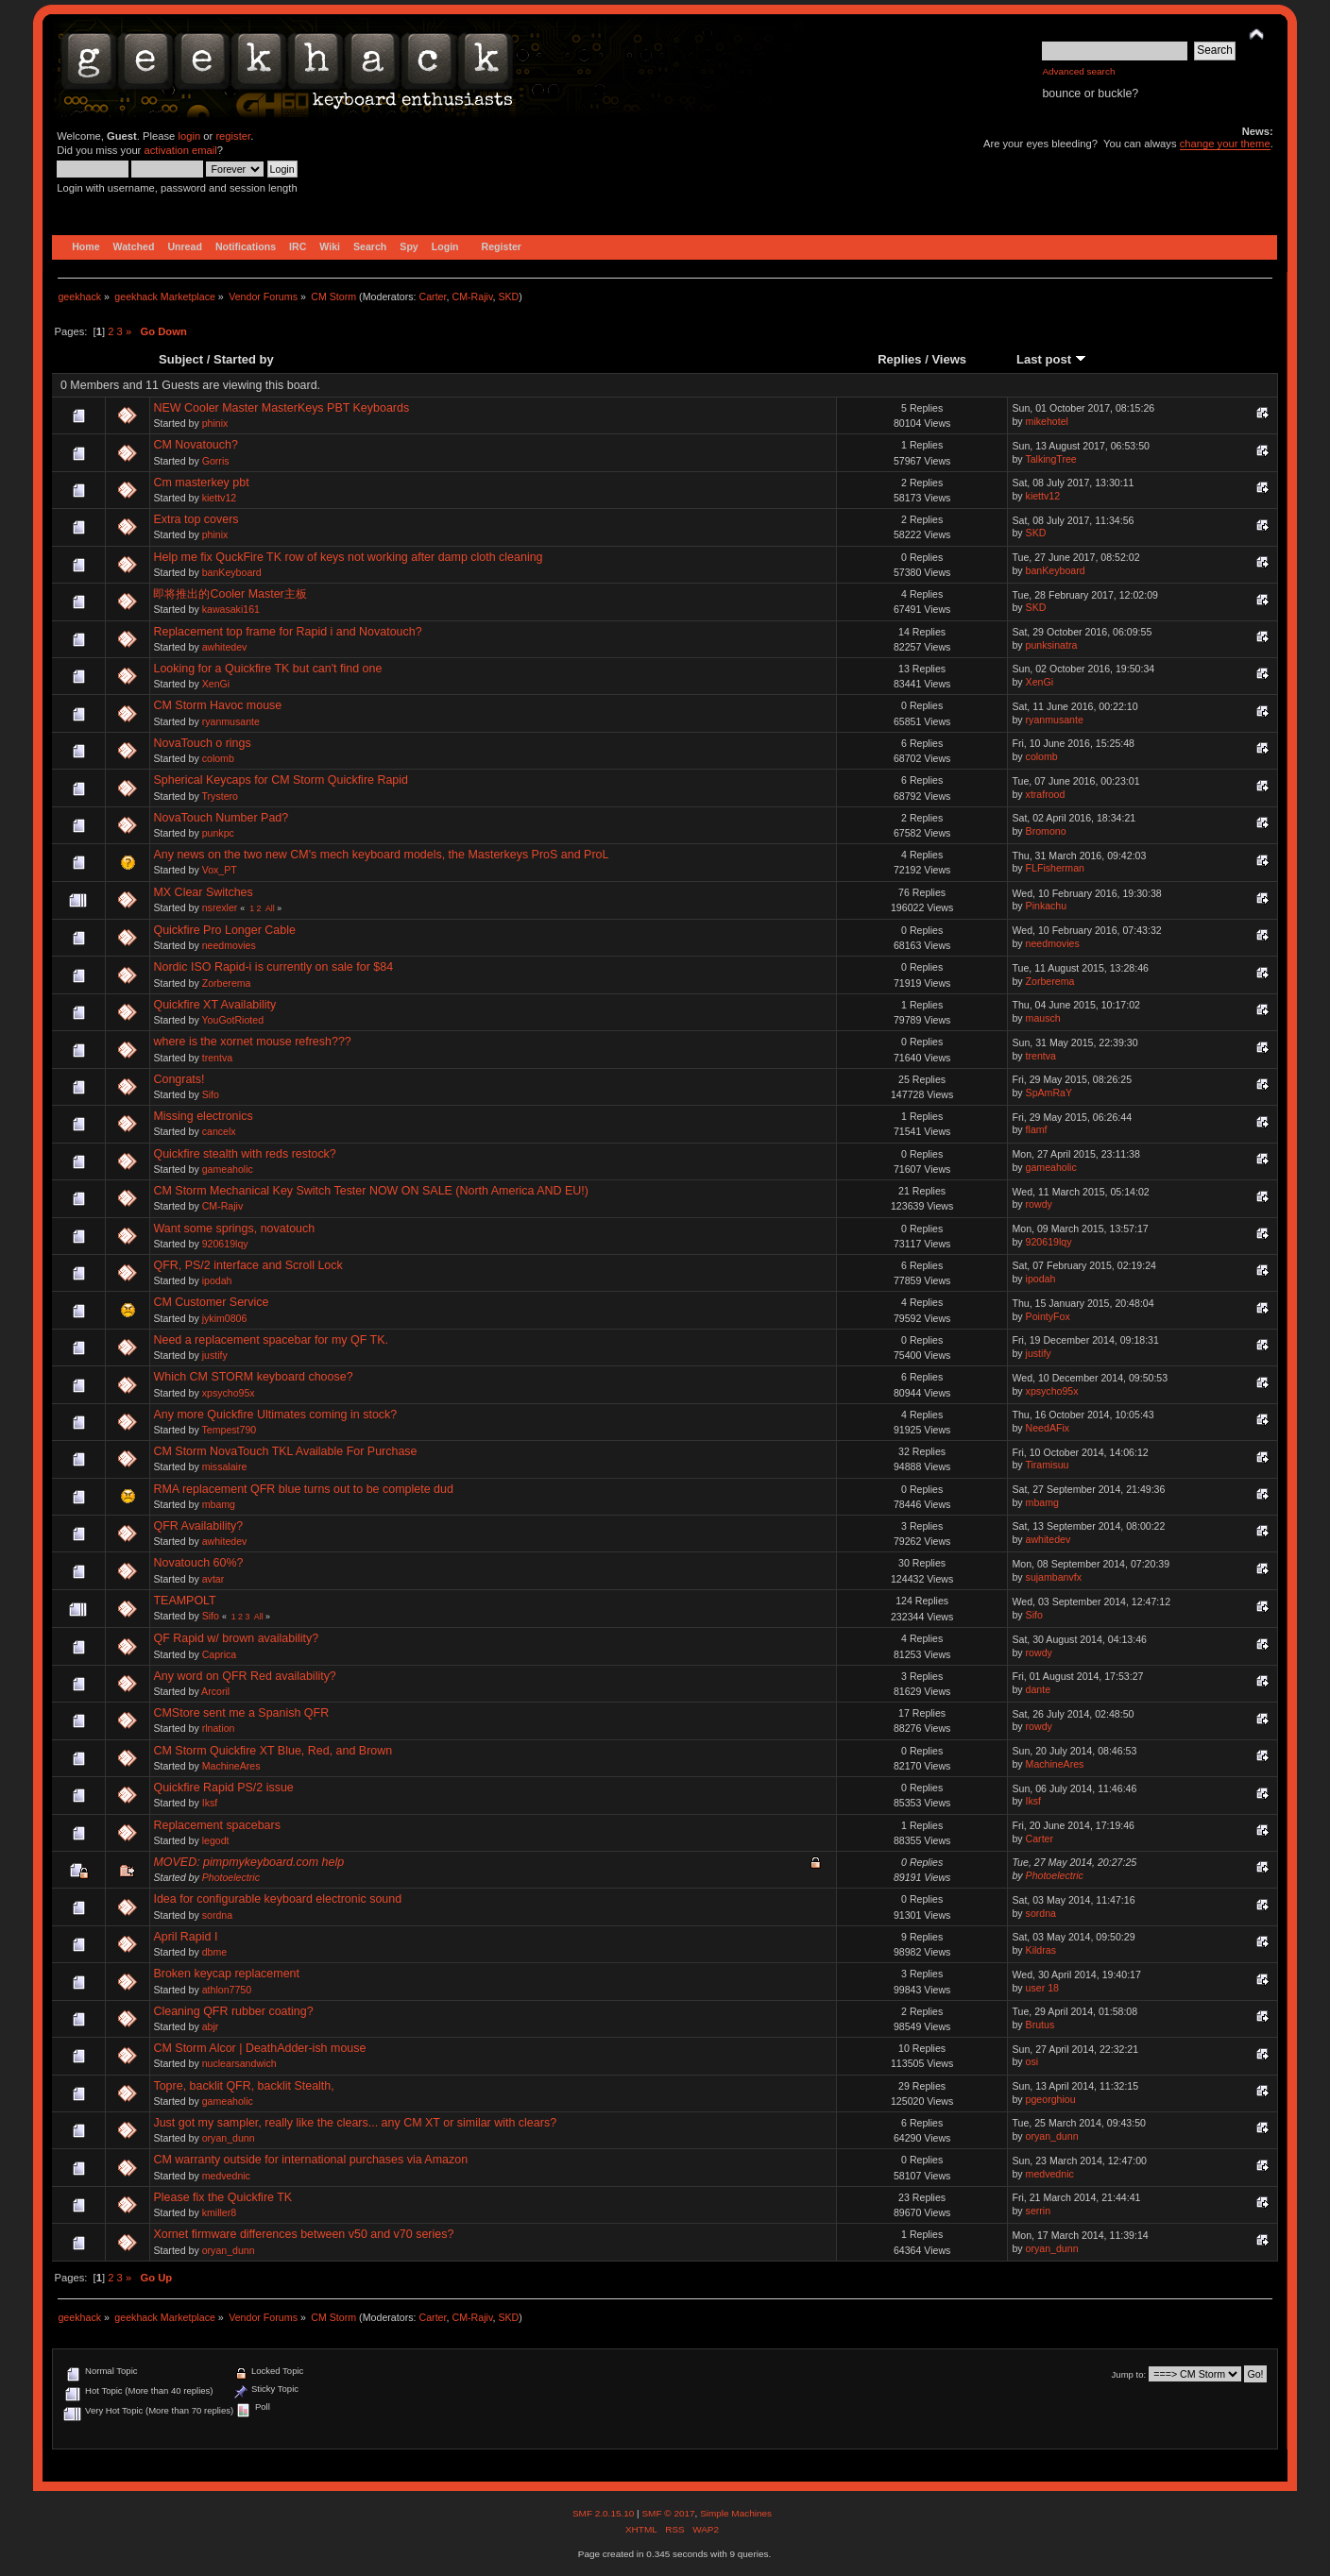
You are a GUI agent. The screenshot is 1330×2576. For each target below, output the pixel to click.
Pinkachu (1046, 905)
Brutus (1040, 2024)
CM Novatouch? (195, 444)
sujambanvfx (1054, 1577)
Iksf (209, 1802)
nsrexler (220, 907)
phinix (215, 423)
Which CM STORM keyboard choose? (252, 1376)
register (232, 136)
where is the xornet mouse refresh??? (251, 1041)
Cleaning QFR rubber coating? (233, 2011)
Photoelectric (231, 1877)
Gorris (216, 460)
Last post (1051, 359)
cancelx (219, 1131)
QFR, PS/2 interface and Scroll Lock (247, 1265)
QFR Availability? (198, 1526)
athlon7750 (226, 1989)
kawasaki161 (231, 609)
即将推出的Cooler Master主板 (229, 594)
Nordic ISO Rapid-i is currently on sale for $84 (273, 967)
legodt (216, 1840)
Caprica (219, 1654)
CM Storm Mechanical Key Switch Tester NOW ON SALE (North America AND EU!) (370, 1190)
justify (215, 1355)
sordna (217, 1915)
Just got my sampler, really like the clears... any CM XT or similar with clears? (354, 2122)
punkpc (218, 833)
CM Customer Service (210, 1302)
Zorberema (226, 983)
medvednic (226, 2175)
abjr (210, 2026)
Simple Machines (736, 2513)
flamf (1037, 1129)
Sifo (210, 1094)
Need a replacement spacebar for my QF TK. (270, 1340)
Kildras (1041, 1950)
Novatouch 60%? (198, 1562)
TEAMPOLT (184, 1600)
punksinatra (1052, 645)
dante (1038, 1689)
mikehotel (1047, 421)
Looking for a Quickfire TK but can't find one (267, 668)
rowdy (1039, 1204)
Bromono (1046, 831)
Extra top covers (195, 519)
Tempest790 (229, 1429)
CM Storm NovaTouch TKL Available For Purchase (285, 1451)
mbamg (218, 1504)
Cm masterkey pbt (200, 482)
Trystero (220, 796)
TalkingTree (1050, 459)
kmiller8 (219, 2212)
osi (1032, 2061)
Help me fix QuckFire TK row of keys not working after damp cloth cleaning (347, 557)
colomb (218, 758)
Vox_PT (219, 869)
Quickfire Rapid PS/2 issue (223, 1787)
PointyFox (1048, 1316)
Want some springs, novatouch (234, 1228)
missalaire (224, 1466)
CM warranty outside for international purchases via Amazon (310, 2159)
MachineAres (231, 1765)
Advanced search (1078, 71)
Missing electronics (202, 1116)
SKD (508, 296)
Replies (899, 359)
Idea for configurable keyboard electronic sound (277, 1899)
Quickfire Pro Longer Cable (224, 930)
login (189, 136)
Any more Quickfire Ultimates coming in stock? (275, 1414)
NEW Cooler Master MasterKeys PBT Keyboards (281, 408)
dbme (215, 1951)
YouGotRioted (233, 1019)
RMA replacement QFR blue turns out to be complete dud (302, 1489)
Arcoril (215, 1691)
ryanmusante (231, 721)
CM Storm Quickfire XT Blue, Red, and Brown (272, 1750)
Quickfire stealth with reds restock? (244, 1154)
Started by (243, 359)
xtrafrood (1046, 794)
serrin (1038, 2210)
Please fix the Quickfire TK (222, 2197)
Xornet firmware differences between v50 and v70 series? (303, 2234)
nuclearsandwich (239, 2063)
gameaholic (227, 1169)
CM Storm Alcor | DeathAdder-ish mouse (259, 2048)
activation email (180, 150)
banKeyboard (232, 572)
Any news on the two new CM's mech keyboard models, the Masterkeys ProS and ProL (380, 854)
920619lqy (225, 1243)
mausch (1043, 1018)
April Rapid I (185, 1936)
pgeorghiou (1051, 2099)
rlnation (218, 1728)
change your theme (1225, 143)
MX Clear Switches (202, 892)
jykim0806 (224, 1318)
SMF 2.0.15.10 (604, 2513)
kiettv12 (219, 497)
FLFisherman (1055, 867)
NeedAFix (1048, 1427)
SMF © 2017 (667, 2513)
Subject (181, 359)
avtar (213, 1579)
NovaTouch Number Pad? (220, 817)
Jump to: (1129, 2374)
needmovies (229, 945)
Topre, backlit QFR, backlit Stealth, (243, 2086)
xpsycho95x (228, 1392)
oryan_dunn (228, 2138)
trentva (217, 1057)
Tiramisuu (1046, 1464)
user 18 (1042, 1987)
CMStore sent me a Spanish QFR (241, 1713)
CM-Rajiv (472, 296)
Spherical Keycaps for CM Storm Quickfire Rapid (280, 780)
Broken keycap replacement (226, 1973)
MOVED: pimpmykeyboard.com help (248, 1862)
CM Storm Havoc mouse (217, 705)
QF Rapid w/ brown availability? (235, 1638)
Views (948, 359)
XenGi (216, 683)
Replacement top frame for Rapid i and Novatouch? (287, 631)
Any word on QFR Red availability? (244, 1676)
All (270, 908)
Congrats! (178, 1079)
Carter (432, 296)
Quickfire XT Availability (214, 1004)
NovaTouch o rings (201, 743)
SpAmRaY (1049, 1092)
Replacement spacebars (216, 1825)
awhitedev (224, 646)
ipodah (217, 1280)
